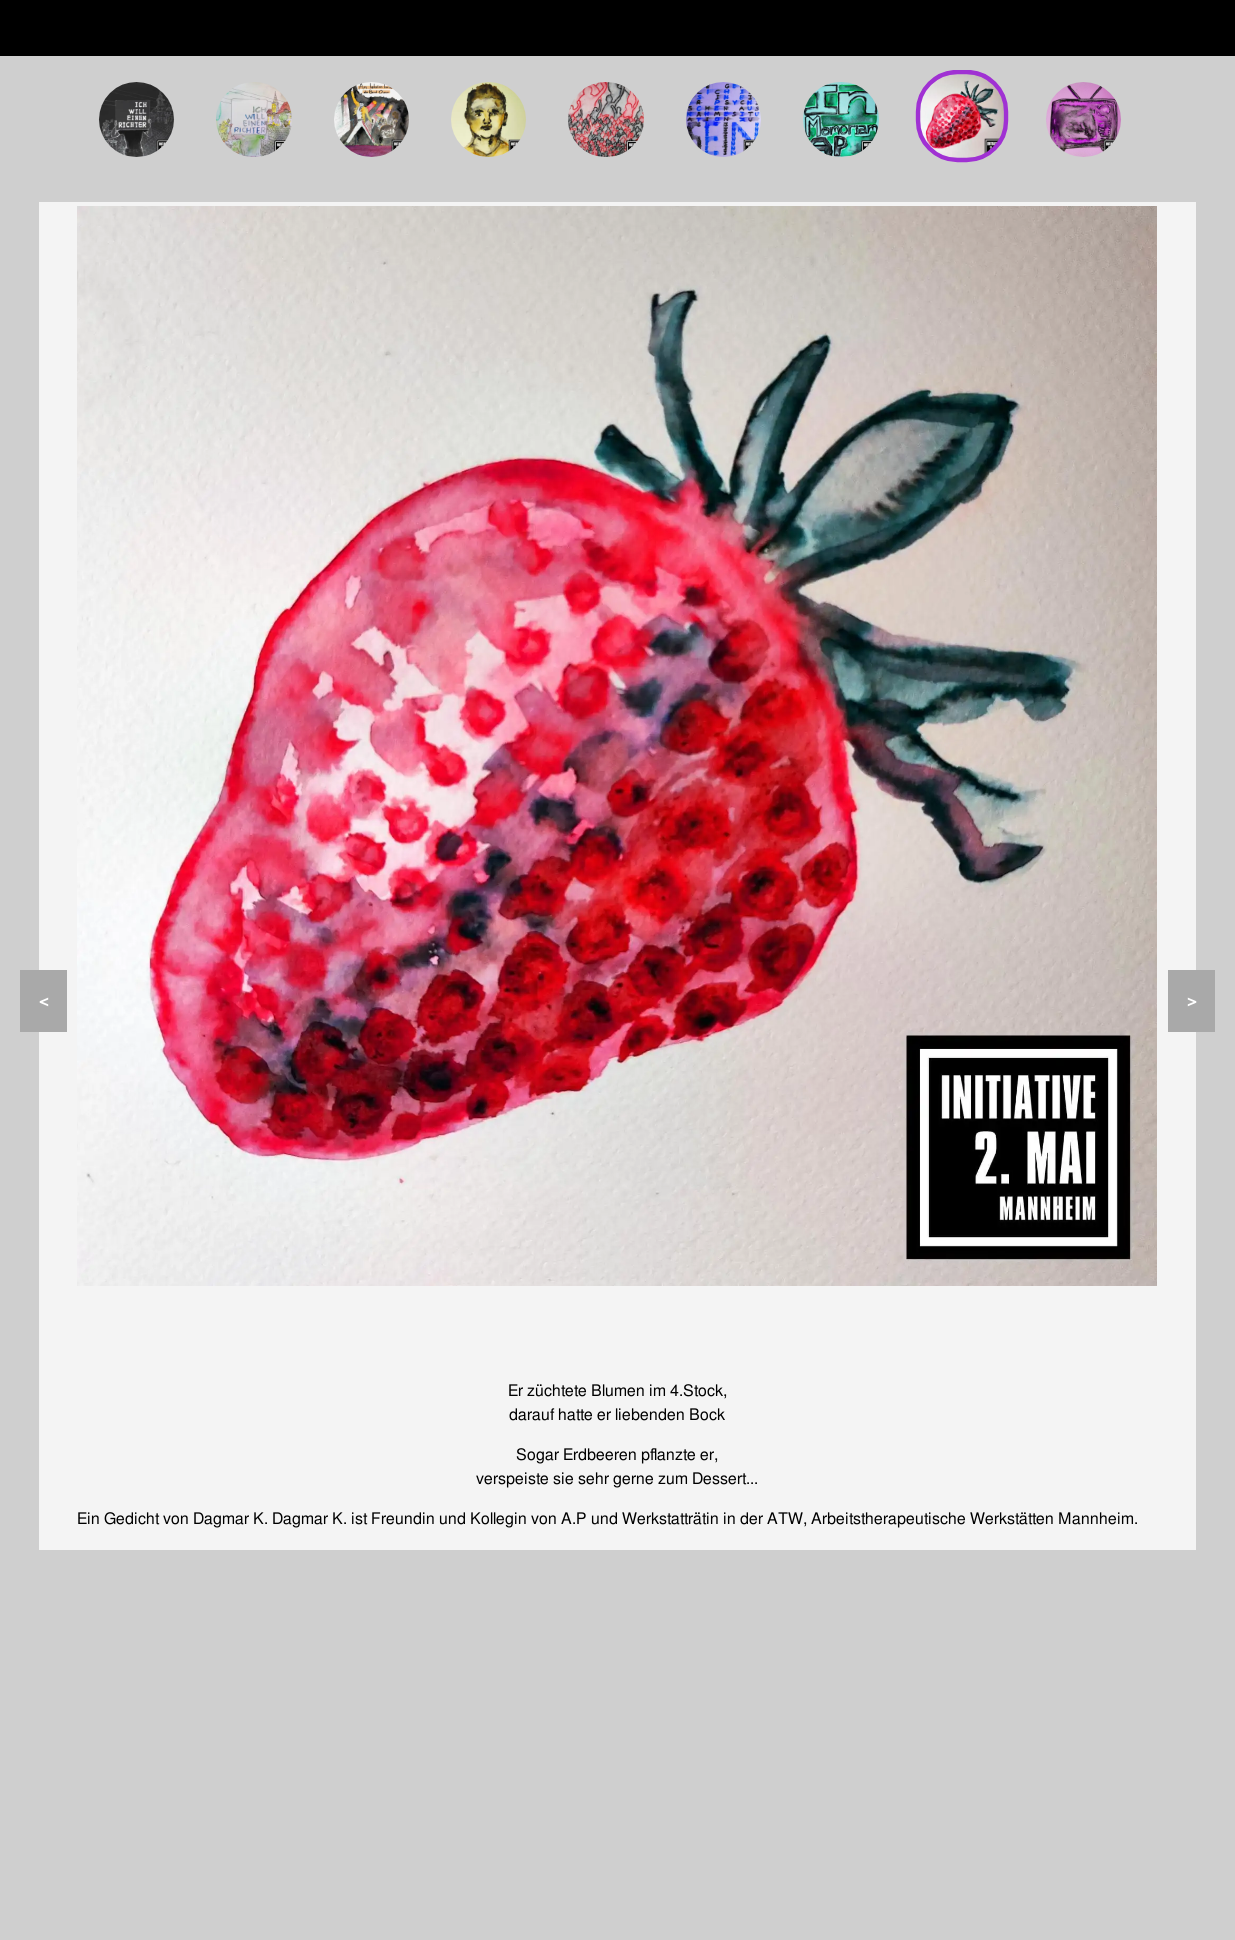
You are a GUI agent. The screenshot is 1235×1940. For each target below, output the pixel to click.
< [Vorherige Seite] (43, 1001)
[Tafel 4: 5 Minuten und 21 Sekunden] (489, 120)
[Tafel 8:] (962, 116)
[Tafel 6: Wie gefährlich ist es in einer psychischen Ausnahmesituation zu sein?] (724, 120)
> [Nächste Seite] (1191, 1001)
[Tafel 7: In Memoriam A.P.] (841, 120)
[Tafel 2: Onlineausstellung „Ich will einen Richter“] (254, 120)
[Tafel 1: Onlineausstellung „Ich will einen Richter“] (137, 120)
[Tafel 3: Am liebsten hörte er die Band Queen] (372, 120)
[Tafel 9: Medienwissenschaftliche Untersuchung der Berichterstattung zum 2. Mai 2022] (1084, 120)
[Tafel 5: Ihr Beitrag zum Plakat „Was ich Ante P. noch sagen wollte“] (606, 120)
